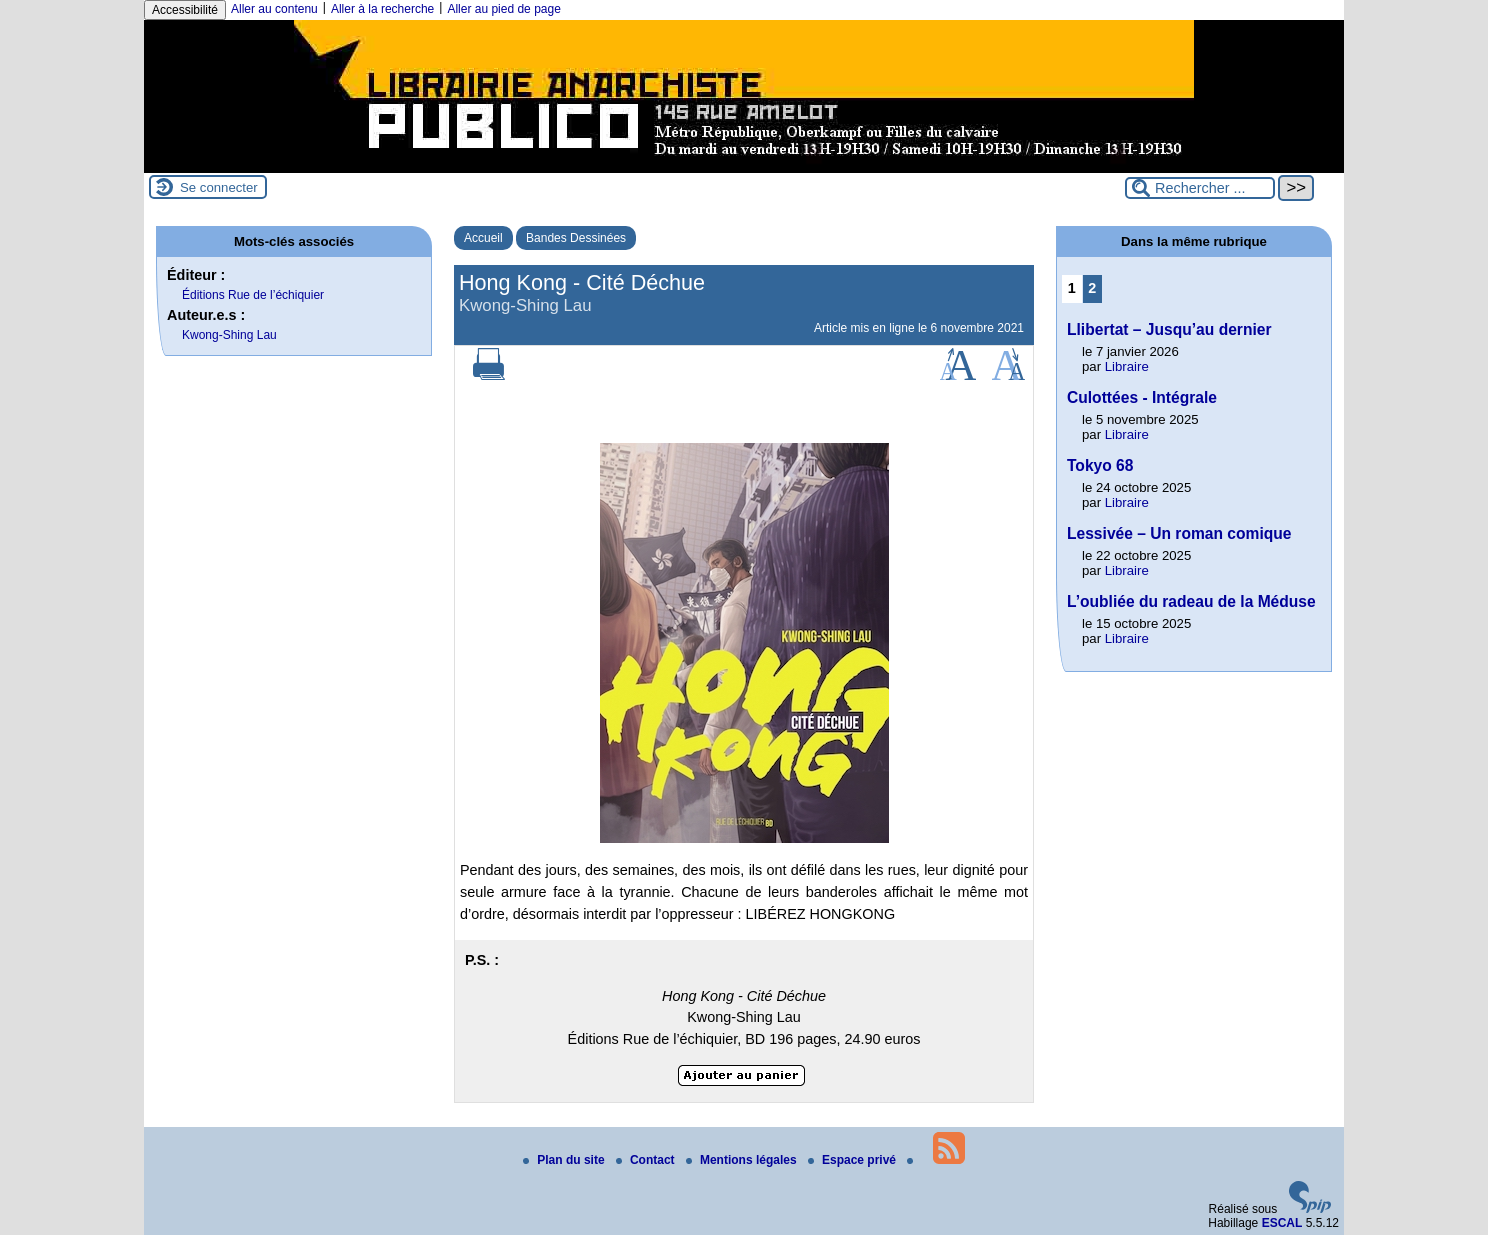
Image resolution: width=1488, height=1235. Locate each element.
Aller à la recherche (382, 9)
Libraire (1127, 366)
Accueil (483, 238)
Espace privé (853, 1160)
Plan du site (565, 1160)
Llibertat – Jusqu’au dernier (1169, 329)
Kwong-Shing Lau (229, 335)
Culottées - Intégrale (1142, 397)
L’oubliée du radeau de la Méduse (1191, 601)
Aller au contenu (274, 9)
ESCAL (1282, 1223)
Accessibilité (185, 10)
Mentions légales (743, 1160)
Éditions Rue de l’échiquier (253, 295)
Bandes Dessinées (576, 238)
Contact (647, 1160)
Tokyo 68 (1100, 465)
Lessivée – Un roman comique (1179, 533)
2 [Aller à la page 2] (1092, 288)
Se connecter (219, 187)
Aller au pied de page (503, 9)
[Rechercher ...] (1200, 188)
